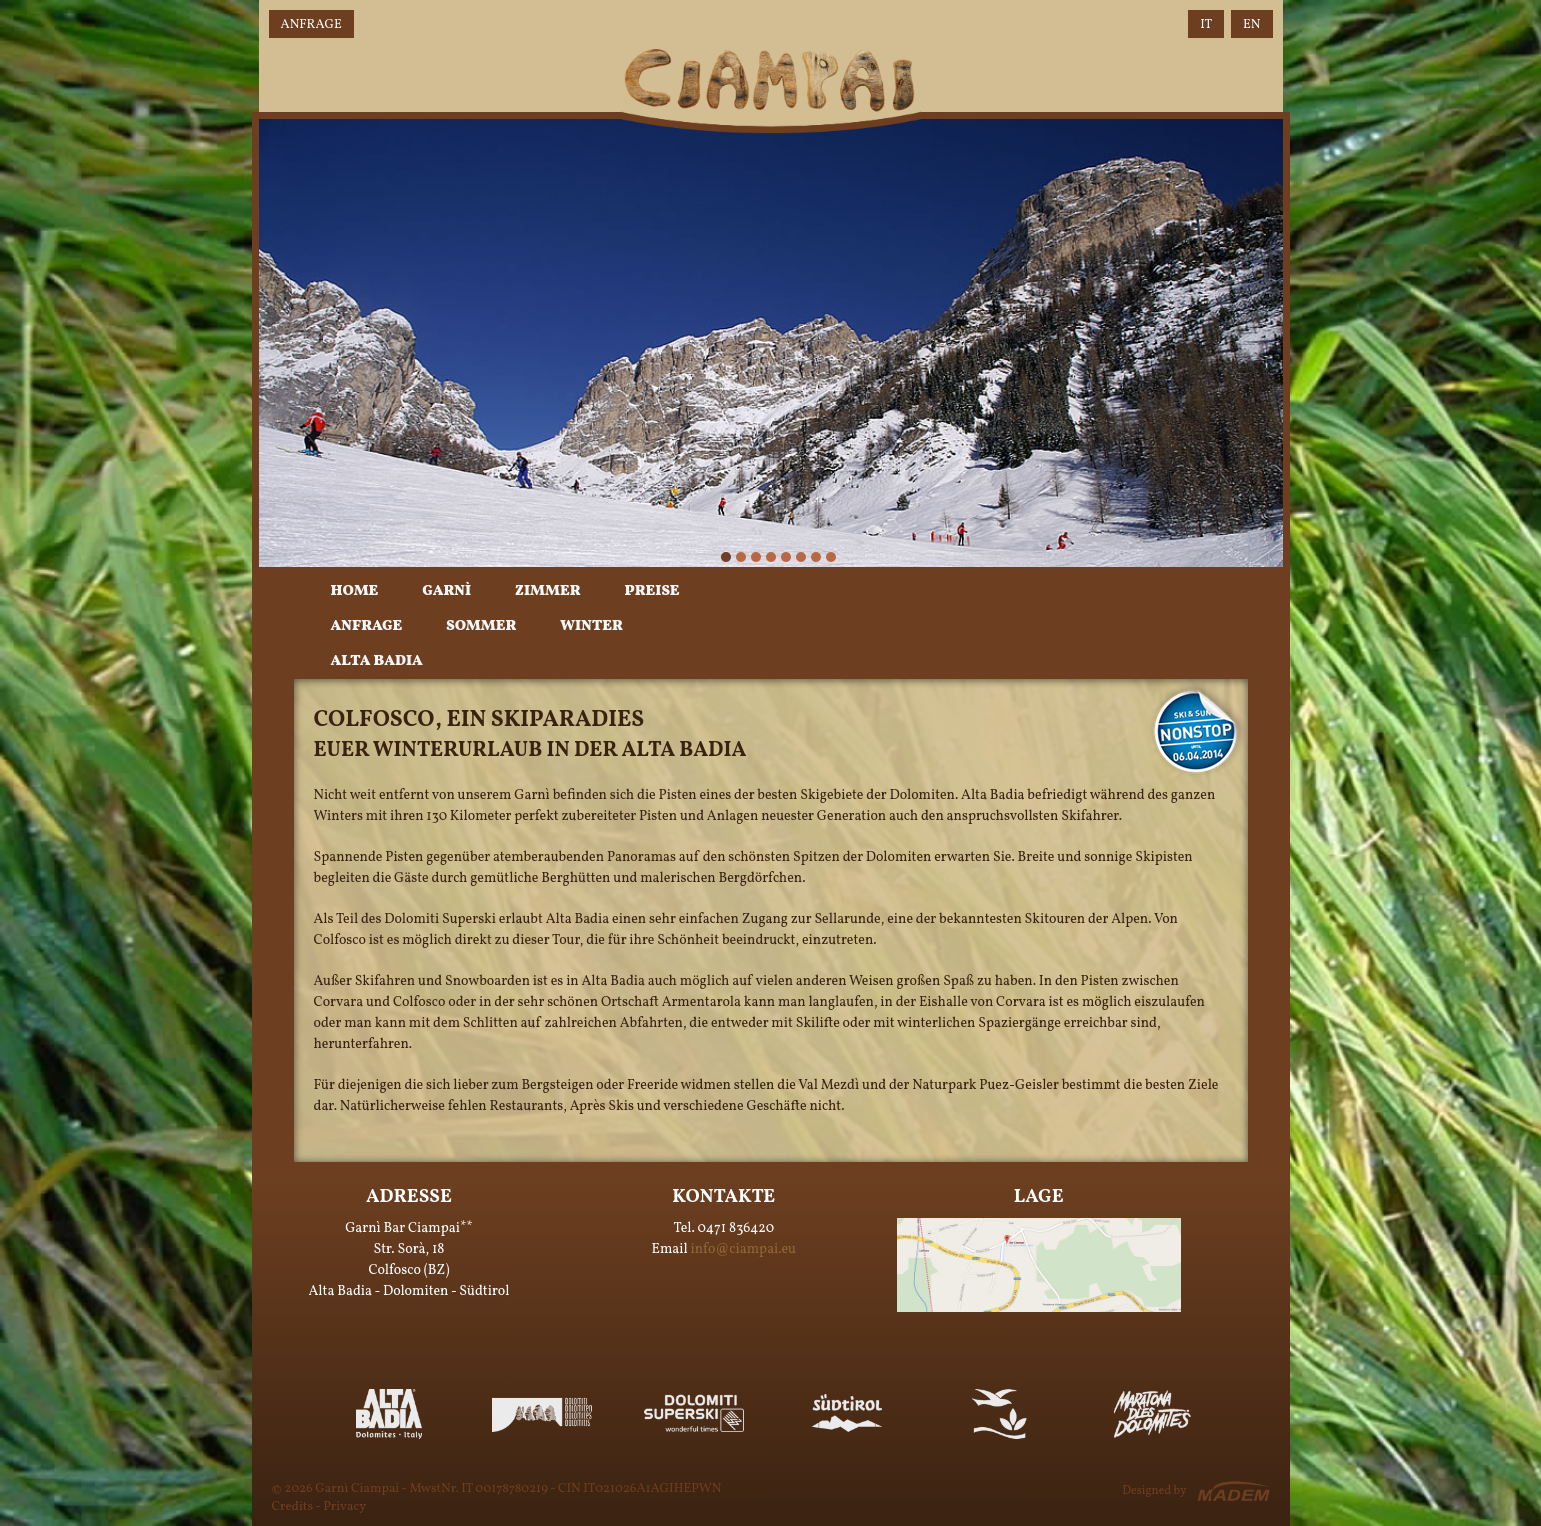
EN (1251, 25)
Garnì (446, 591)
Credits (292, 1507)
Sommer (481, 626)
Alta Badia (377, 661)
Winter (591, 626)
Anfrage (311, 25)
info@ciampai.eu (744, 1249)
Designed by (1154, 1491)
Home (355, 591)
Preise (651, 591)
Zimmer (547, 591)
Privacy (344, 1507)
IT (1206, 25)
